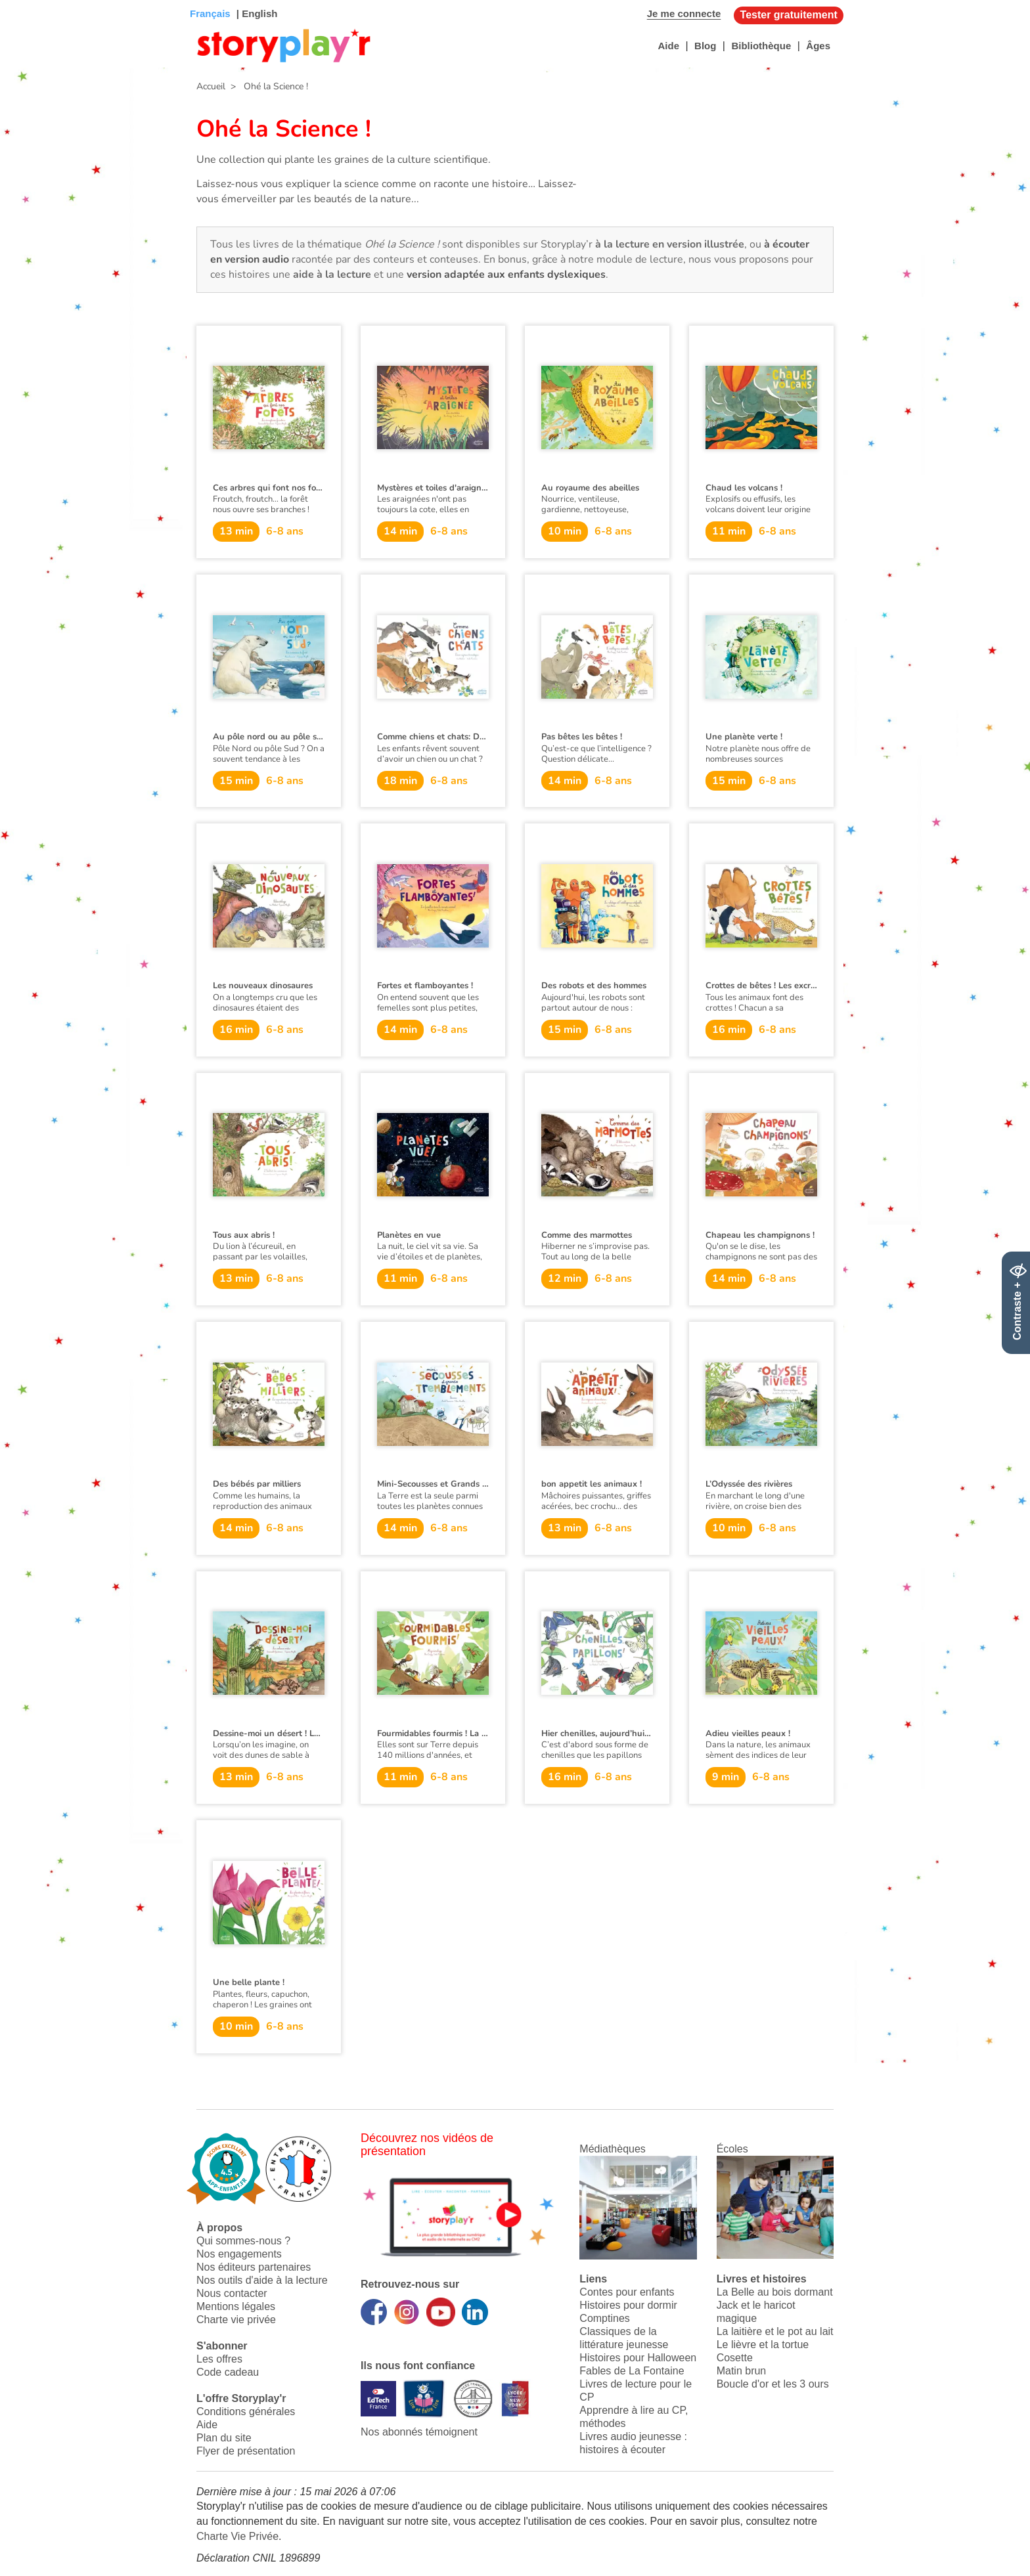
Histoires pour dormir (628, 2305)
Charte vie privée (236, 2319)
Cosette (735, 2357)
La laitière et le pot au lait (775, 2331)
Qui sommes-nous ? (243, 2240)
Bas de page (26, 0)
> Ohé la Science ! (266, 86)
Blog (705, 45)
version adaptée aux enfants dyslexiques (506, 274)
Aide (668, 45)
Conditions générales (245, 2411)
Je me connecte (684, 13)
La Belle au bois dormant (775, 2292)
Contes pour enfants (626, 2292)
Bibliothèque (761, 45)
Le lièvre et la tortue (763, 2344)
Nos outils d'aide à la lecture (262, 2280)
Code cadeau (227, 2372)
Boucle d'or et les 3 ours (773, 2384)
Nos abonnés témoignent (419, 2431)
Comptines (604, 2318)
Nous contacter (231, 2293)
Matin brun (742, 2370)
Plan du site (224, 2437)
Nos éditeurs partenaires (253, 2267)
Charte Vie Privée (237, 2536)
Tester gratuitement (789, 14)
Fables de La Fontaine (631, 2370)
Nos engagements (239, 2253)
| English (256, 13)
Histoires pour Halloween (637, 2357)
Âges (818, 45)
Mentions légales (235, 2306)
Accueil (210, 86)
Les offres (219, 2359)
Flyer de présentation (245, 2450)
